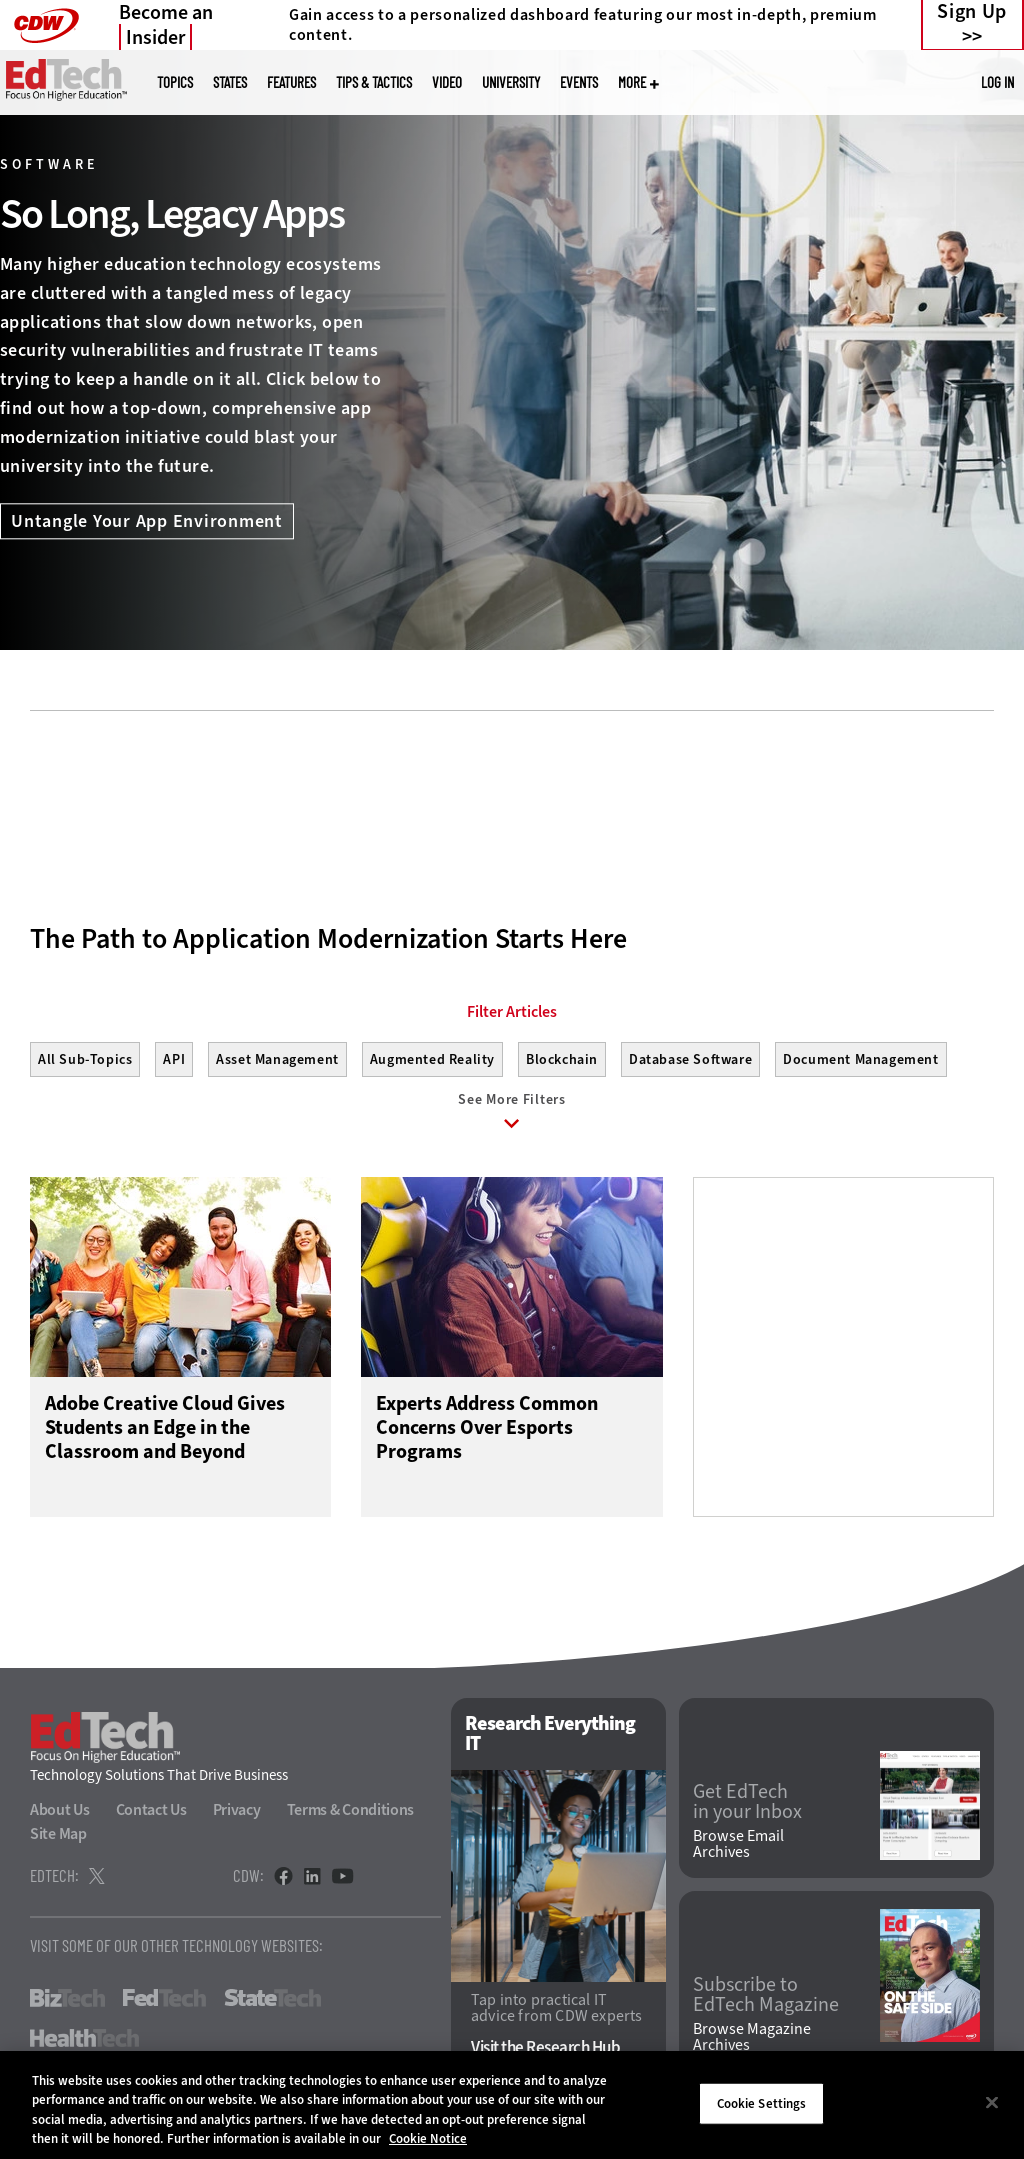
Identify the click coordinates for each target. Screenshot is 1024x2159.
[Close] (992, 2102)
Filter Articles (512, 1012)
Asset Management (277, 1059)
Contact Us (151, 1814)
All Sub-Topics (85, 1059)
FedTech (164, 2003)
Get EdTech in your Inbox (747, 1806)
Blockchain (562, 1059)
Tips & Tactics (374, 82)
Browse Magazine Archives (752, 2042)
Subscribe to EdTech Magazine (766, 1999)
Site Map (58, 1838)
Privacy (237, 1814)
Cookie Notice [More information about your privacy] (428, 2138)
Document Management (860, 1059)
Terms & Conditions (351, 1814)
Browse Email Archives (738, 1849)
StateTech (272, 2003)
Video (447, 82)
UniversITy (511, 82)
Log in (997, 82)
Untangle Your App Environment (147, 522)
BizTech (67, 2003)
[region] (512, 2105)
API (174, 1059)
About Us (60, 1814)
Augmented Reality (432, 1059)
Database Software (690, 1059)
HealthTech (84, 2043)
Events (579, 82)
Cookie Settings (762, 2103)
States (230, 82)
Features (291, 82)
